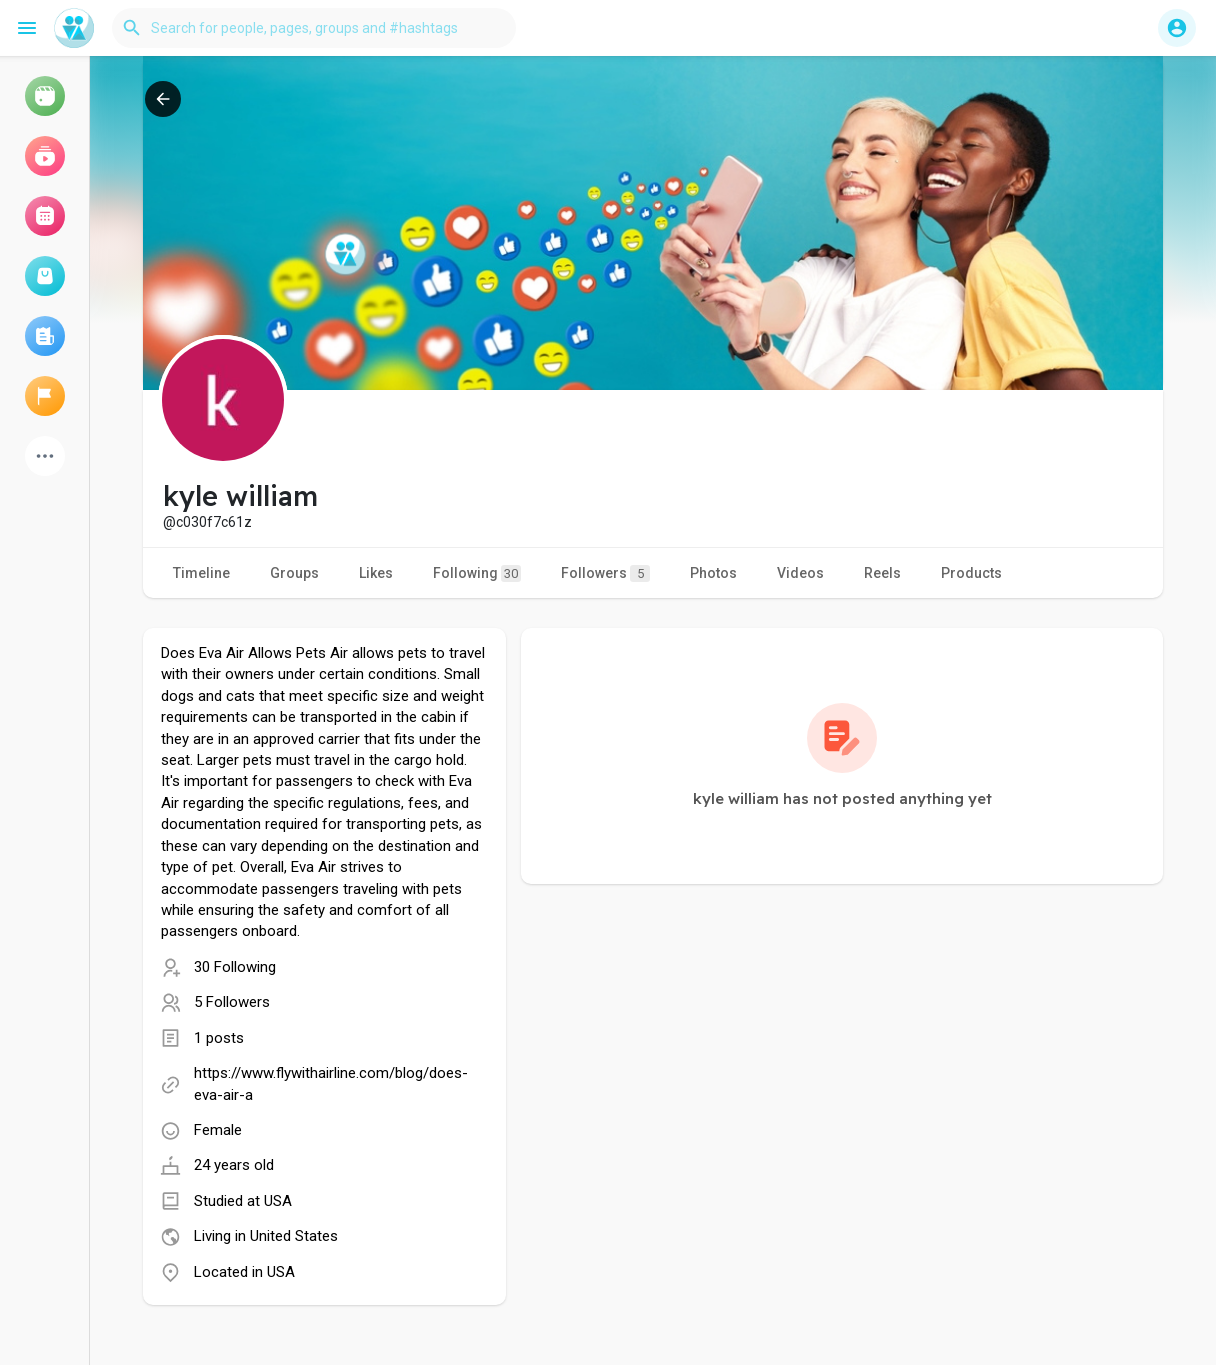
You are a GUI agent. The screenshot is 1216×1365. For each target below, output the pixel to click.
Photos (713, 573)
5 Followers (232, 1002)
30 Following (235, 967)
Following (477, 573)
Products (971, 573)
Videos (800, 573)
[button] (314, 28)
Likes (376, 573)
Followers (605, 573)
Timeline (201, 573)
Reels (882, 573)
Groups (294, 573)
